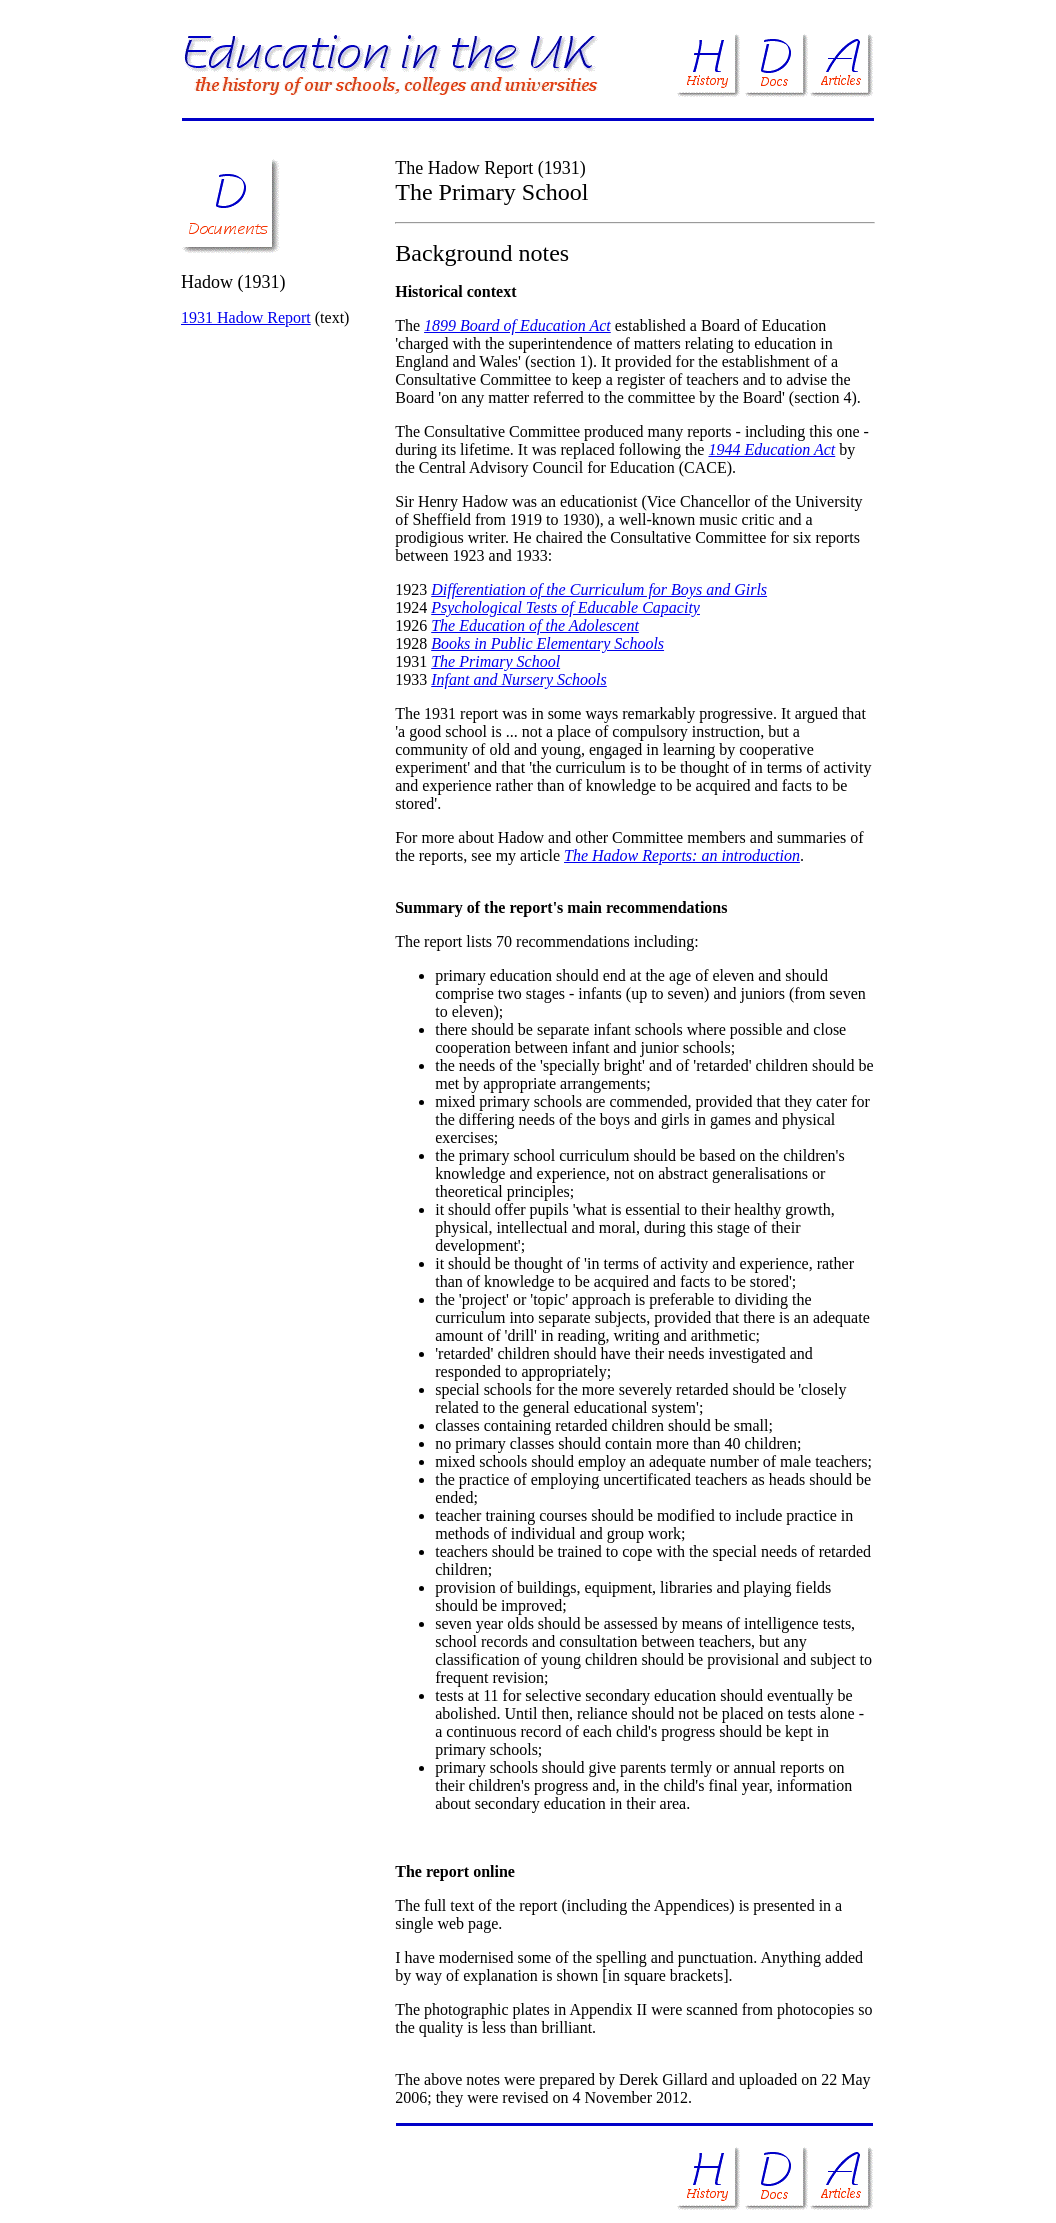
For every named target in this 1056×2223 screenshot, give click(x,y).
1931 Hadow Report (246, 317)
